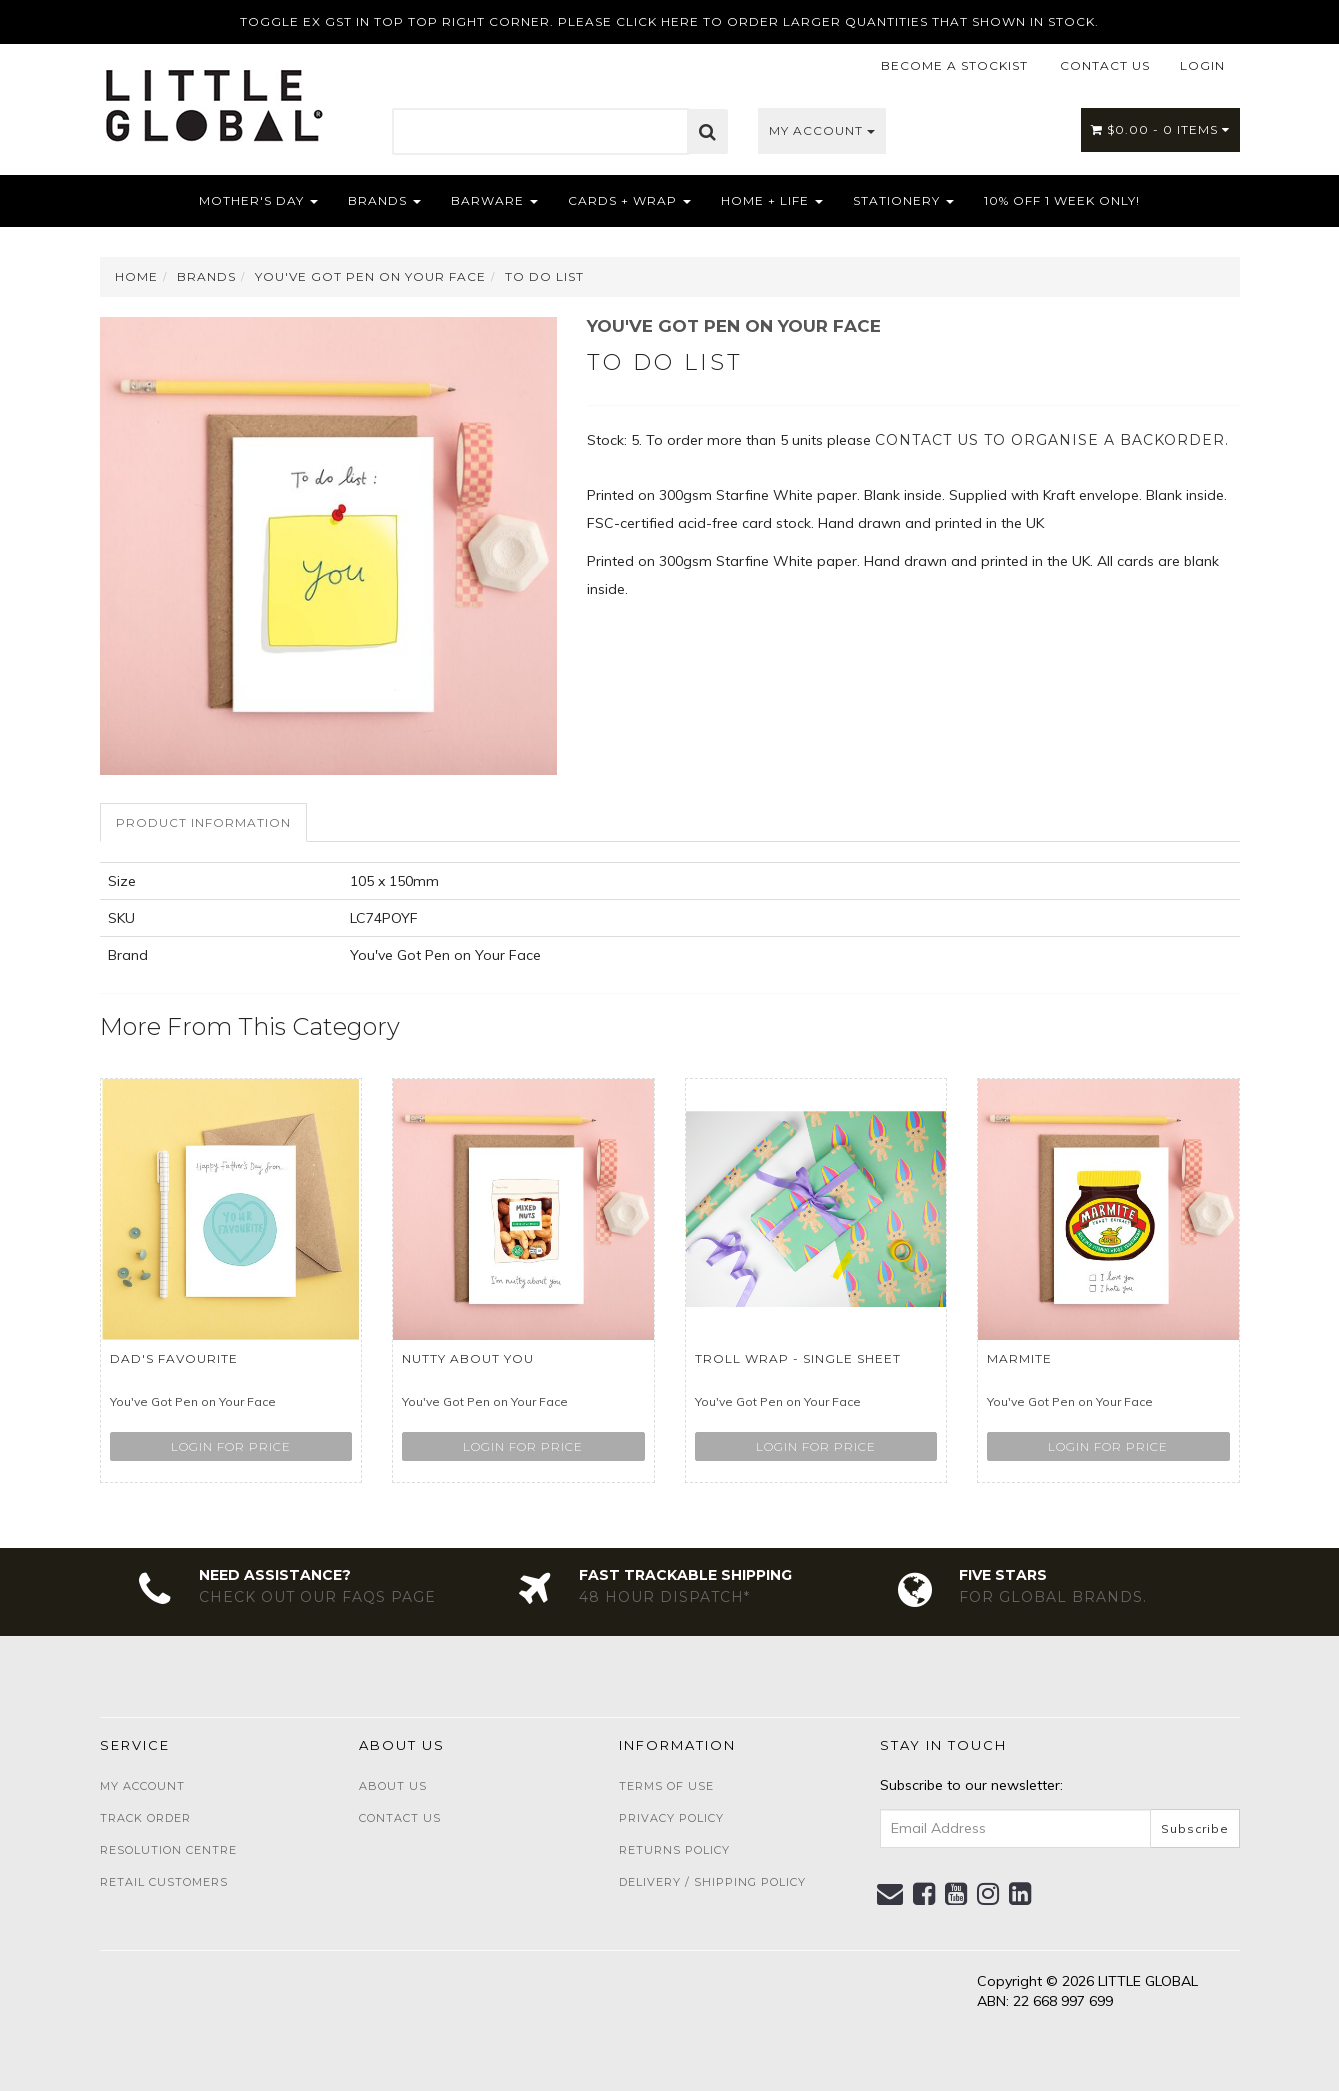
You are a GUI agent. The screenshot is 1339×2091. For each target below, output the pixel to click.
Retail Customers (164, 1882)
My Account (822, 130)
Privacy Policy (671, 1818)
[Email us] (890, 1894)
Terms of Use (666, 1786)
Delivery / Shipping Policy (712, 1882)
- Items (1160, 129)
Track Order (145, 1818)
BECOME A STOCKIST (954, 65)
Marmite (1019, 1358)
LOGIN (1202, 65)
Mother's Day (258, 200)
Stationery (903, 200)
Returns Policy (674, 1850)
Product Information (203, 822)
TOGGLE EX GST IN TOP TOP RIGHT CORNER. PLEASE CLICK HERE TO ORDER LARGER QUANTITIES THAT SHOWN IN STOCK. (669, 21)
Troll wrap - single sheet (798, 1358)
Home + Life (772, 200)
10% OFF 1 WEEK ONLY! (1062, 200)
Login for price (231, 1446)
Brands (384, 200)
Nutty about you (468, 1358)
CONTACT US (1105, 65)
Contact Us (400, 1818)
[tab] (204, 822)
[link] (924, 1894)
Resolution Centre (168, 1850)
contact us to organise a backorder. (1052, 440)
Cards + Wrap (629, 200)
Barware (494, 200)
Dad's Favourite (174, 1358)
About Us (393, 1786)
